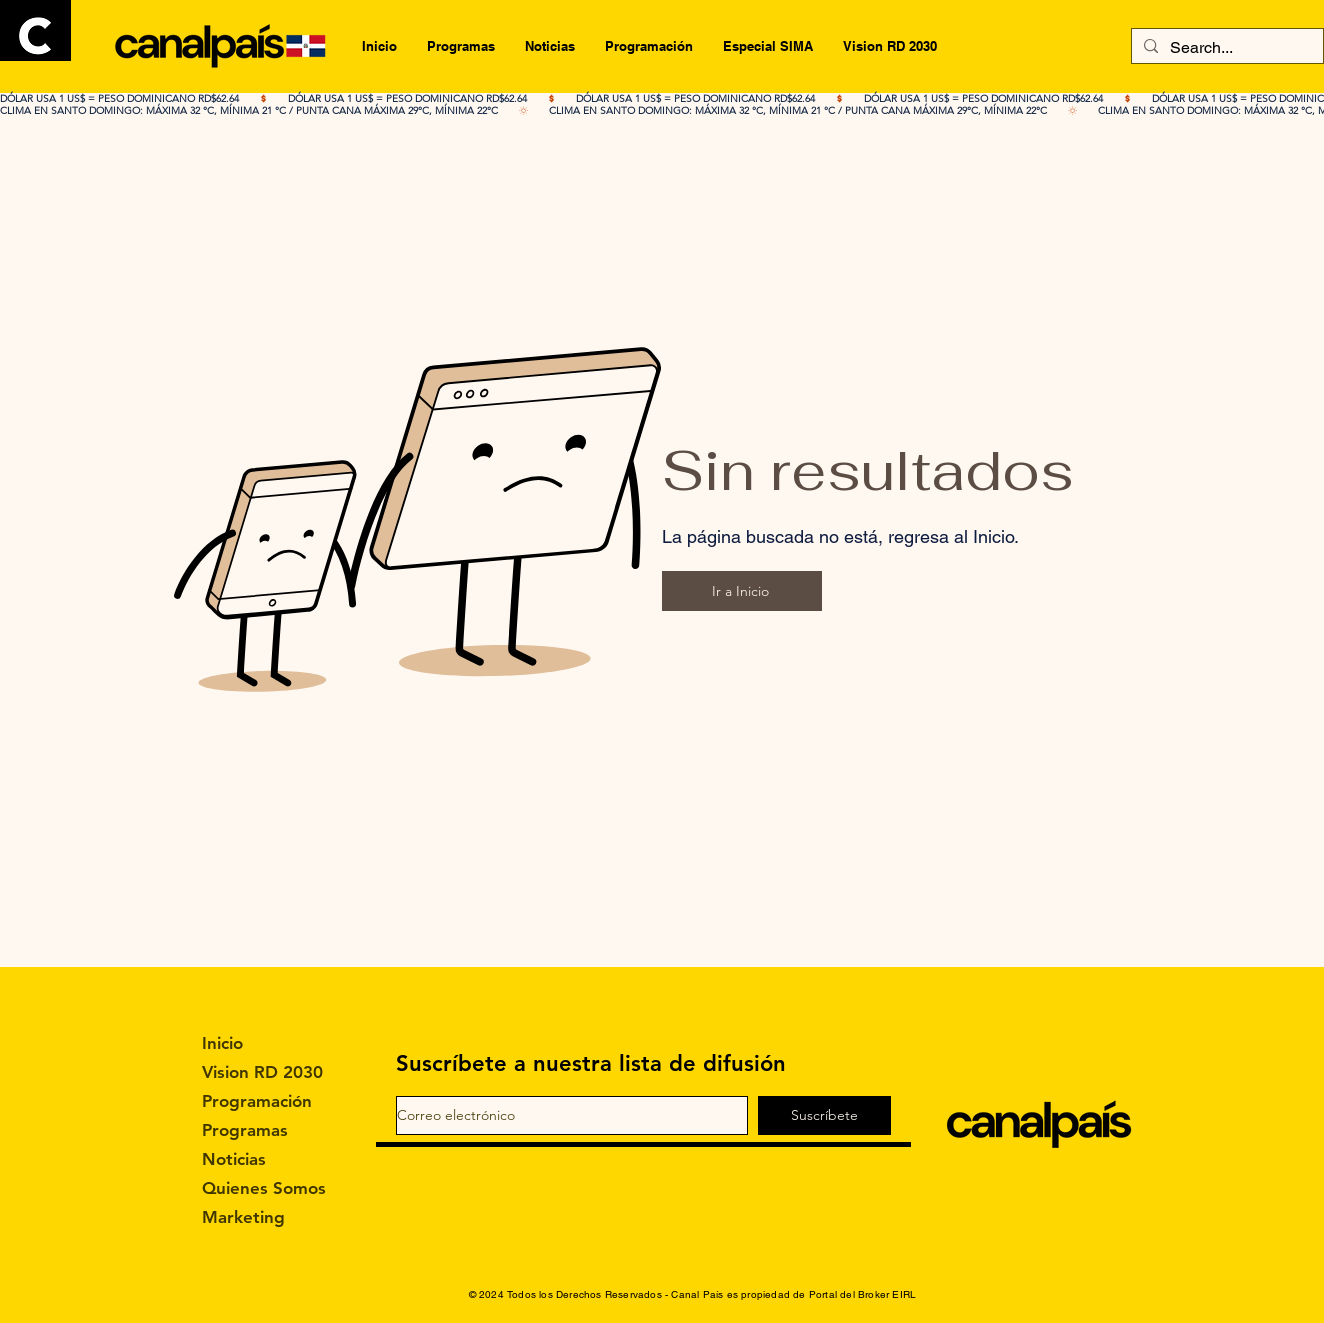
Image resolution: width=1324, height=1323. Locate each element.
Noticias (234, 1159)
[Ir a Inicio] (742, 591)
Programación (256, 1101)
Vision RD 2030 (256, 1072)
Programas (245, 1130)
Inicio (222, 1043)
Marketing (243, 1217)
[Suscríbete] (824, 1115)
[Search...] (1225, 48)
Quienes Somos (256, 1188)
